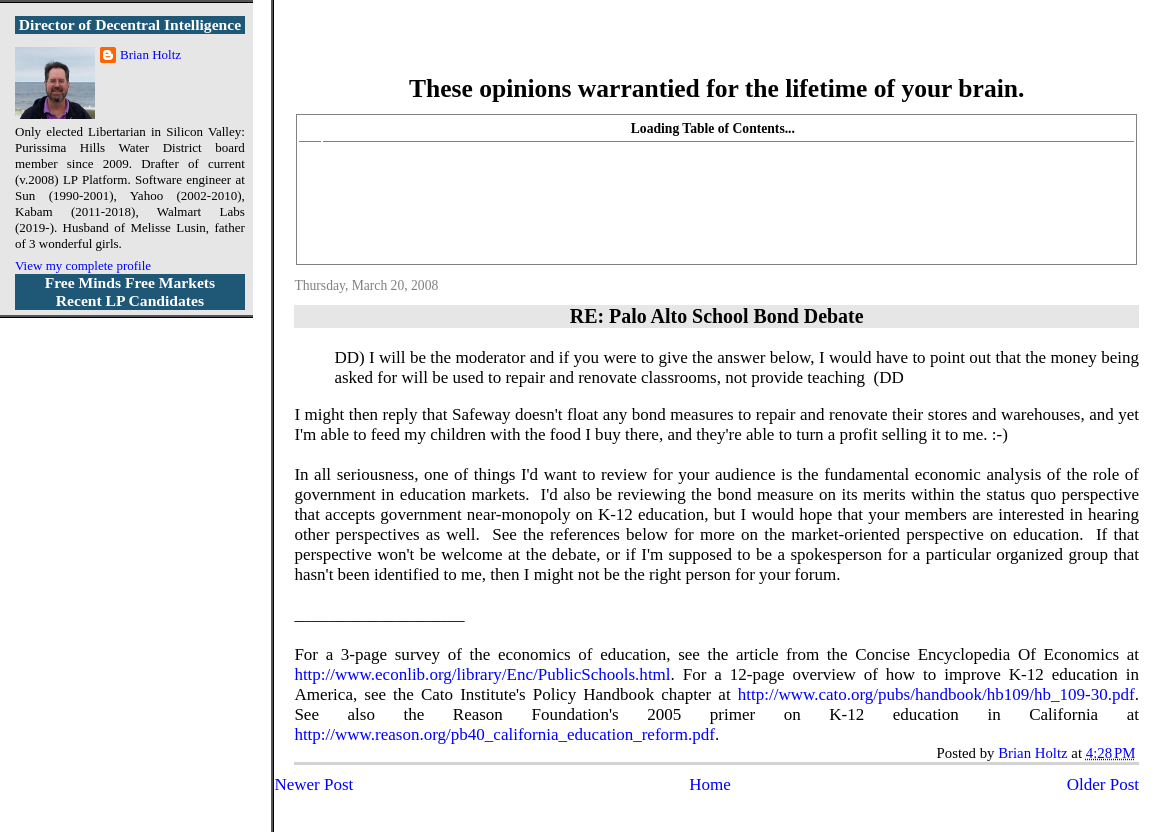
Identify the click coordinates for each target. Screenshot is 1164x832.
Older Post (1103, 784)
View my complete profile (83, 265)
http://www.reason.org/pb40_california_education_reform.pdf (504, 734)
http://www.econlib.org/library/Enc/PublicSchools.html (482, 674)
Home (710, 784)
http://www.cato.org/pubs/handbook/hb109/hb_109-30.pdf (936, 694)
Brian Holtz (150, 54)
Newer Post (313, 784)
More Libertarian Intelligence (716, 49)
